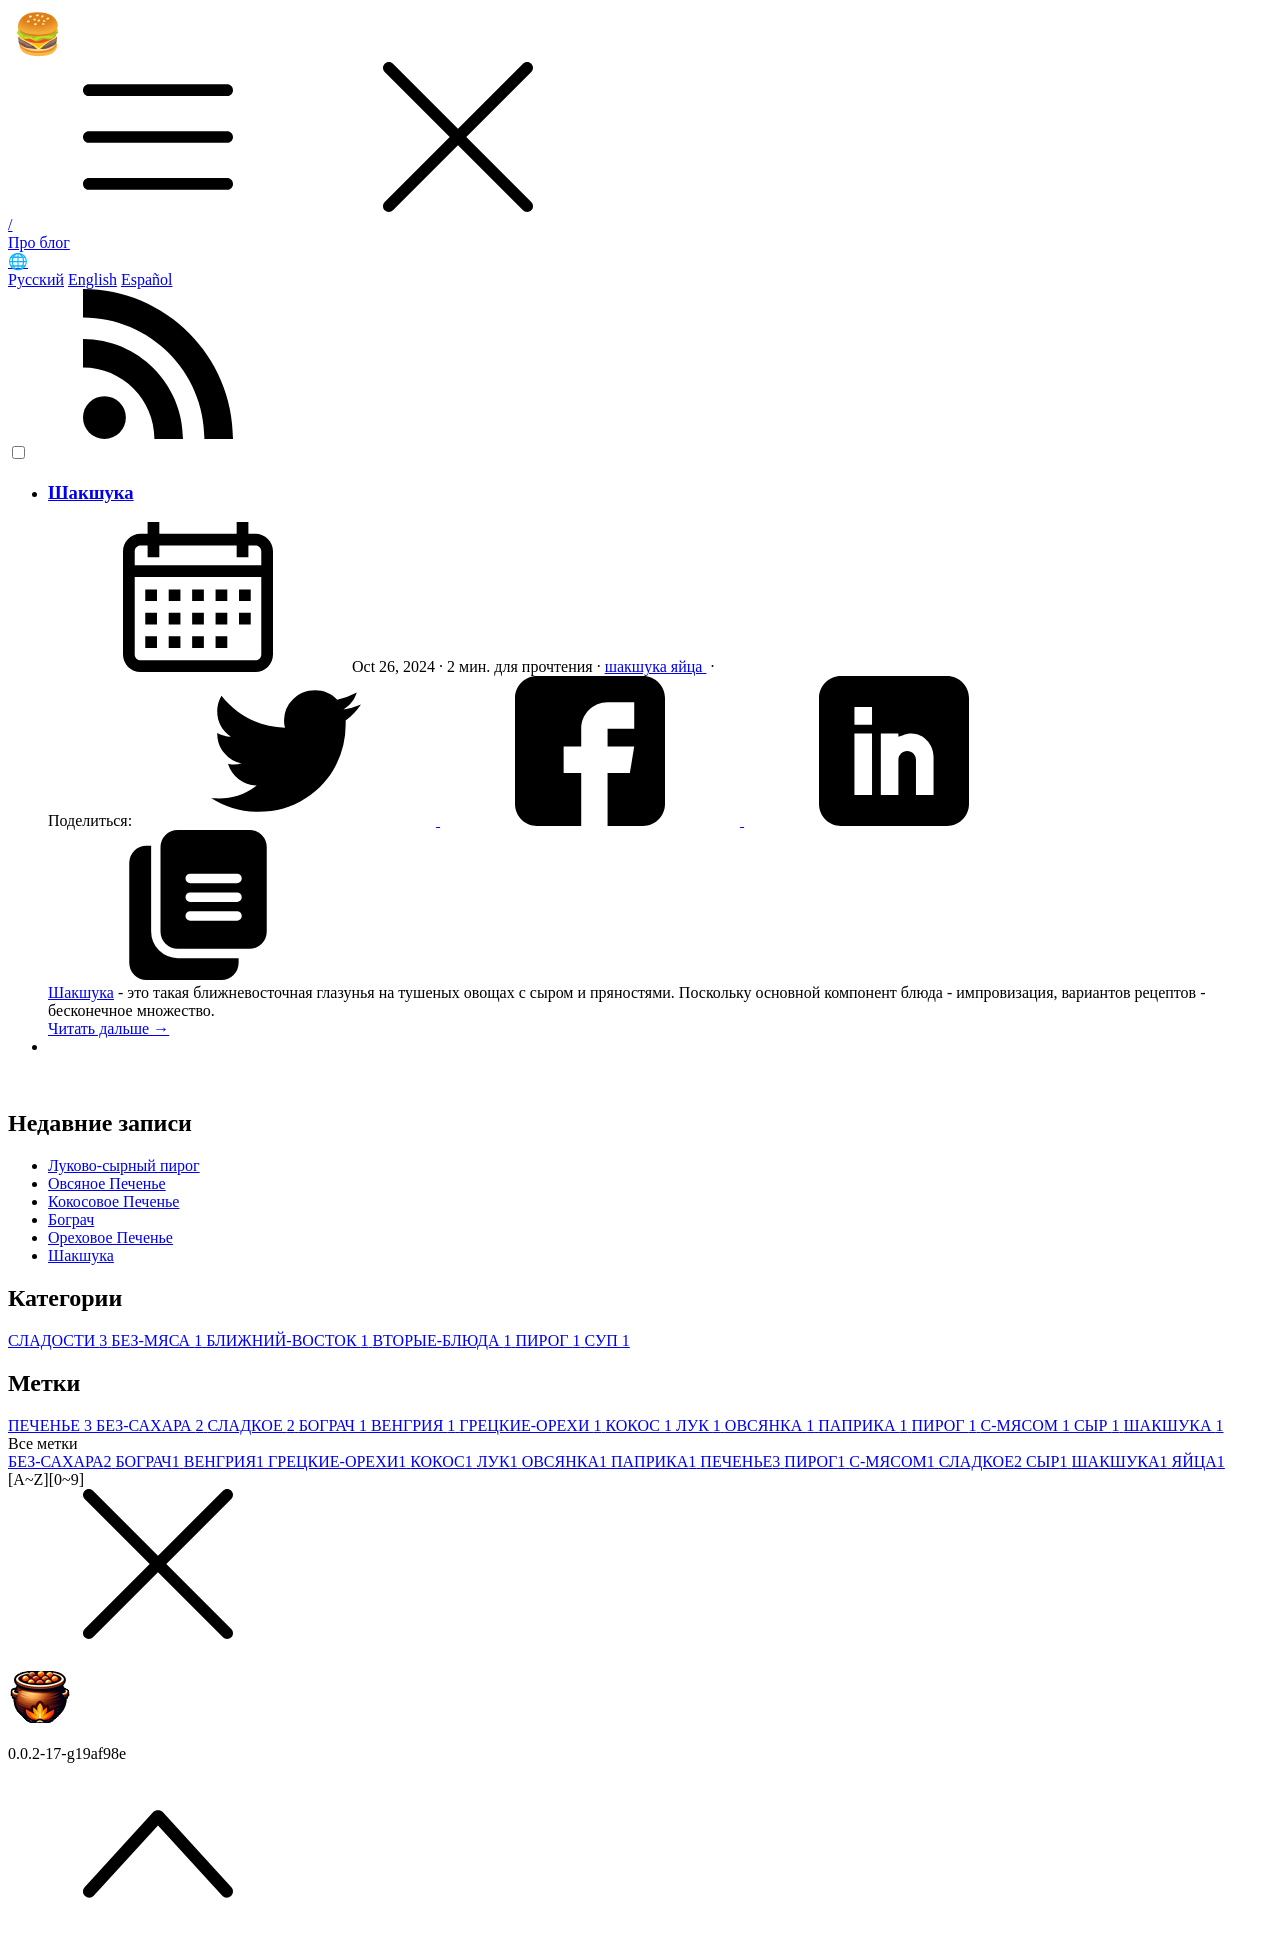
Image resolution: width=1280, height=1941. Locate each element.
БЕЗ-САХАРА (151, 1425)
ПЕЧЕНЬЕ (52, 1425)
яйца (689, 666)
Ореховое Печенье (110, 1237)
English (92, 279)
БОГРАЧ (335, 1425)
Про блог (39, 242)
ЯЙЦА (1198, 1461)
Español (147, 279)
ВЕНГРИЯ (415, 1425)
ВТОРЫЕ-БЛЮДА (444, 1340)
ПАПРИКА (864, 1425)
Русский (36, 279)
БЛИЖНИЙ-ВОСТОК (289, 1340)
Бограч (71, 1219)
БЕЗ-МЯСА (158, 1340)
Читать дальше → (108, 1028)
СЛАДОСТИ (59, 1340)
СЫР (1099, 1425)
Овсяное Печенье (107, 1183)
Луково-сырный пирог (124, 1165)
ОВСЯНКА (771, 1425)
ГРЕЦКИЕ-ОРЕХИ (532, 1425)
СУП (606, 1340)
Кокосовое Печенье (113, 1201)
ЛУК (700, 1425)
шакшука (638, 666)
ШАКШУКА (1173, 1425)
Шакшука (91, 492)
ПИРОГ (549, 1340)
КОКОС (640, 1425)
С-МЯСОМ (1027, 1425)
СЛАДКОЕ (252, 1425)
